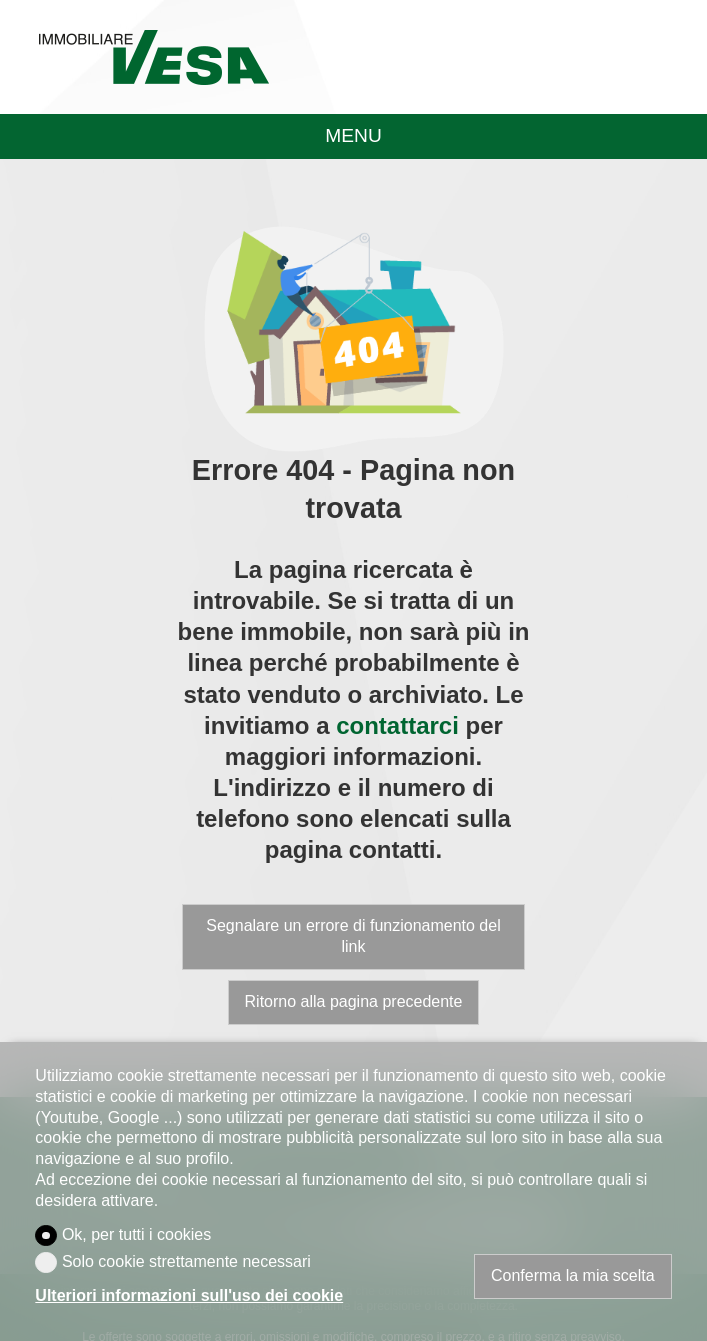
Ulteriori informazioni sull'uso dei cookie (189, 1295)
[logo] (153, 57)
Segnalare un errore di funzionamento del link (353, 936)
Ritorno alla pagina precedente (354, 1001)
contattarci (397, 725)
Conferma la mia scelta (573, 1275)
